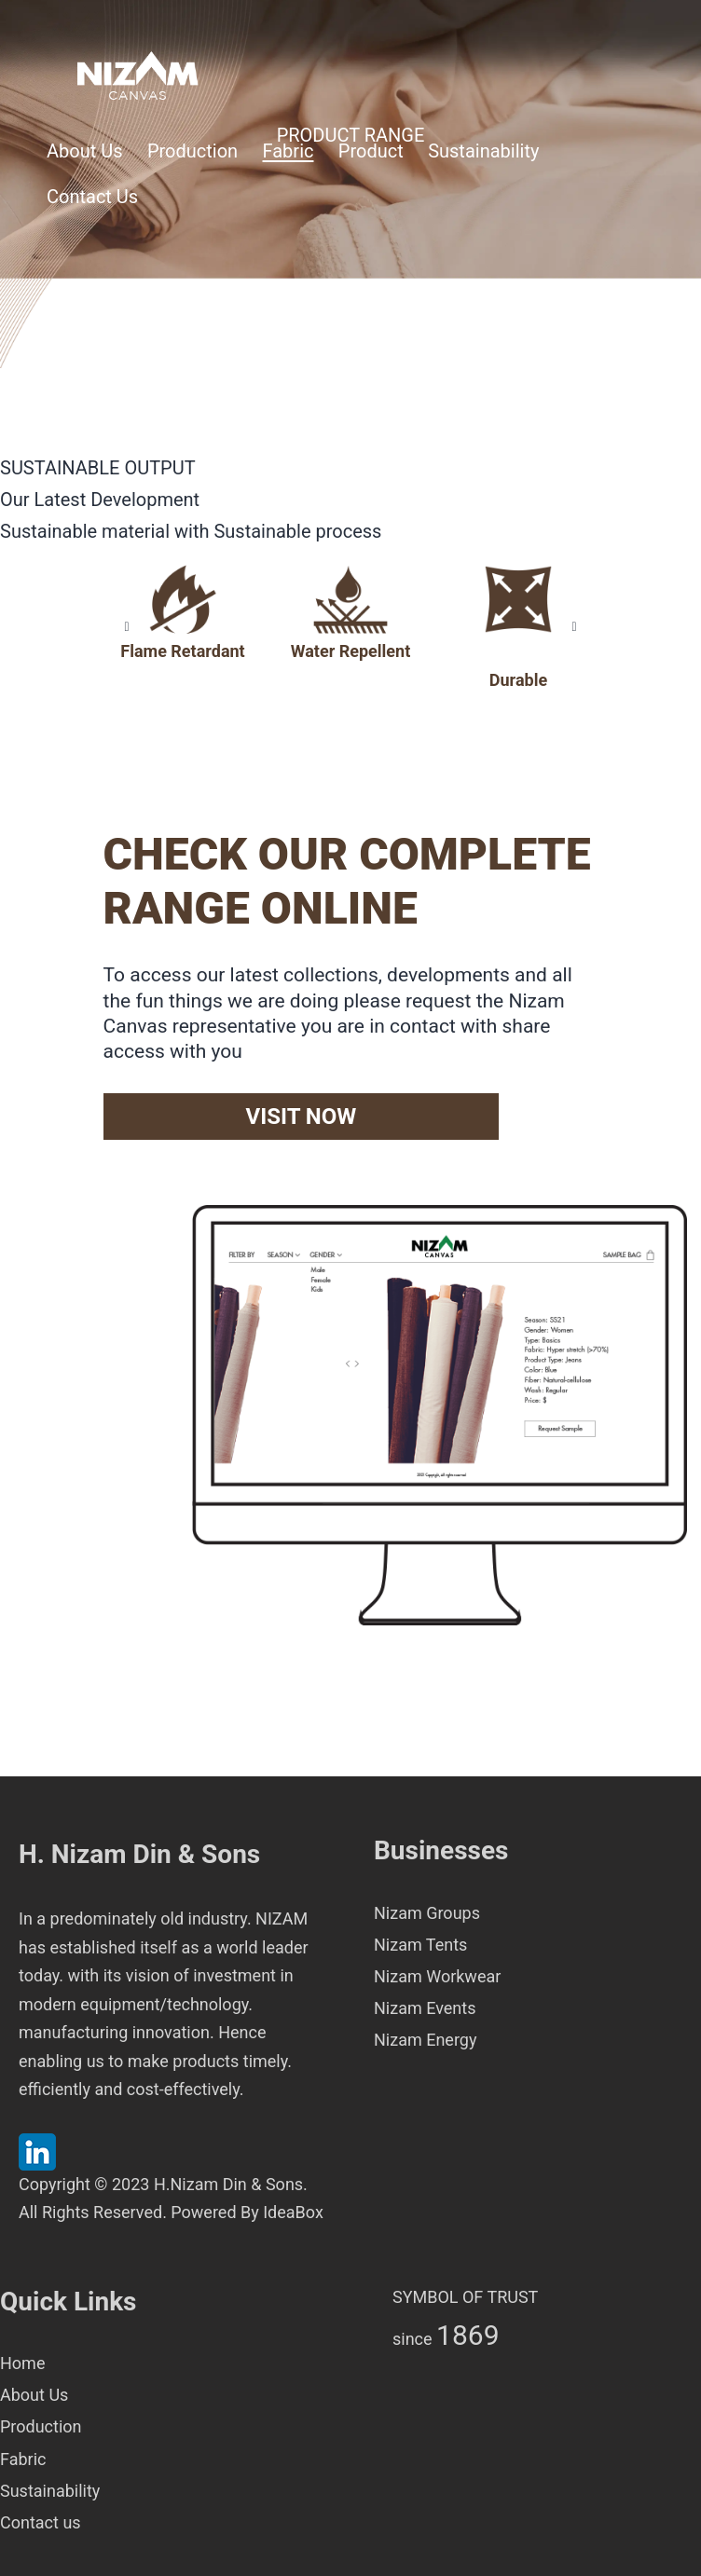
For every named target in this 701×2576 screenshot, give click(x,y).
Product (371, 151)
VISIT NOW (300, 1116)
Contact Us (92, 196)
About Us (85, 151)
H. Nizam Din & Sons (139, 1854)
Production (192, 151)
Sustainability (483, 151)
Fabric (288, 151)
